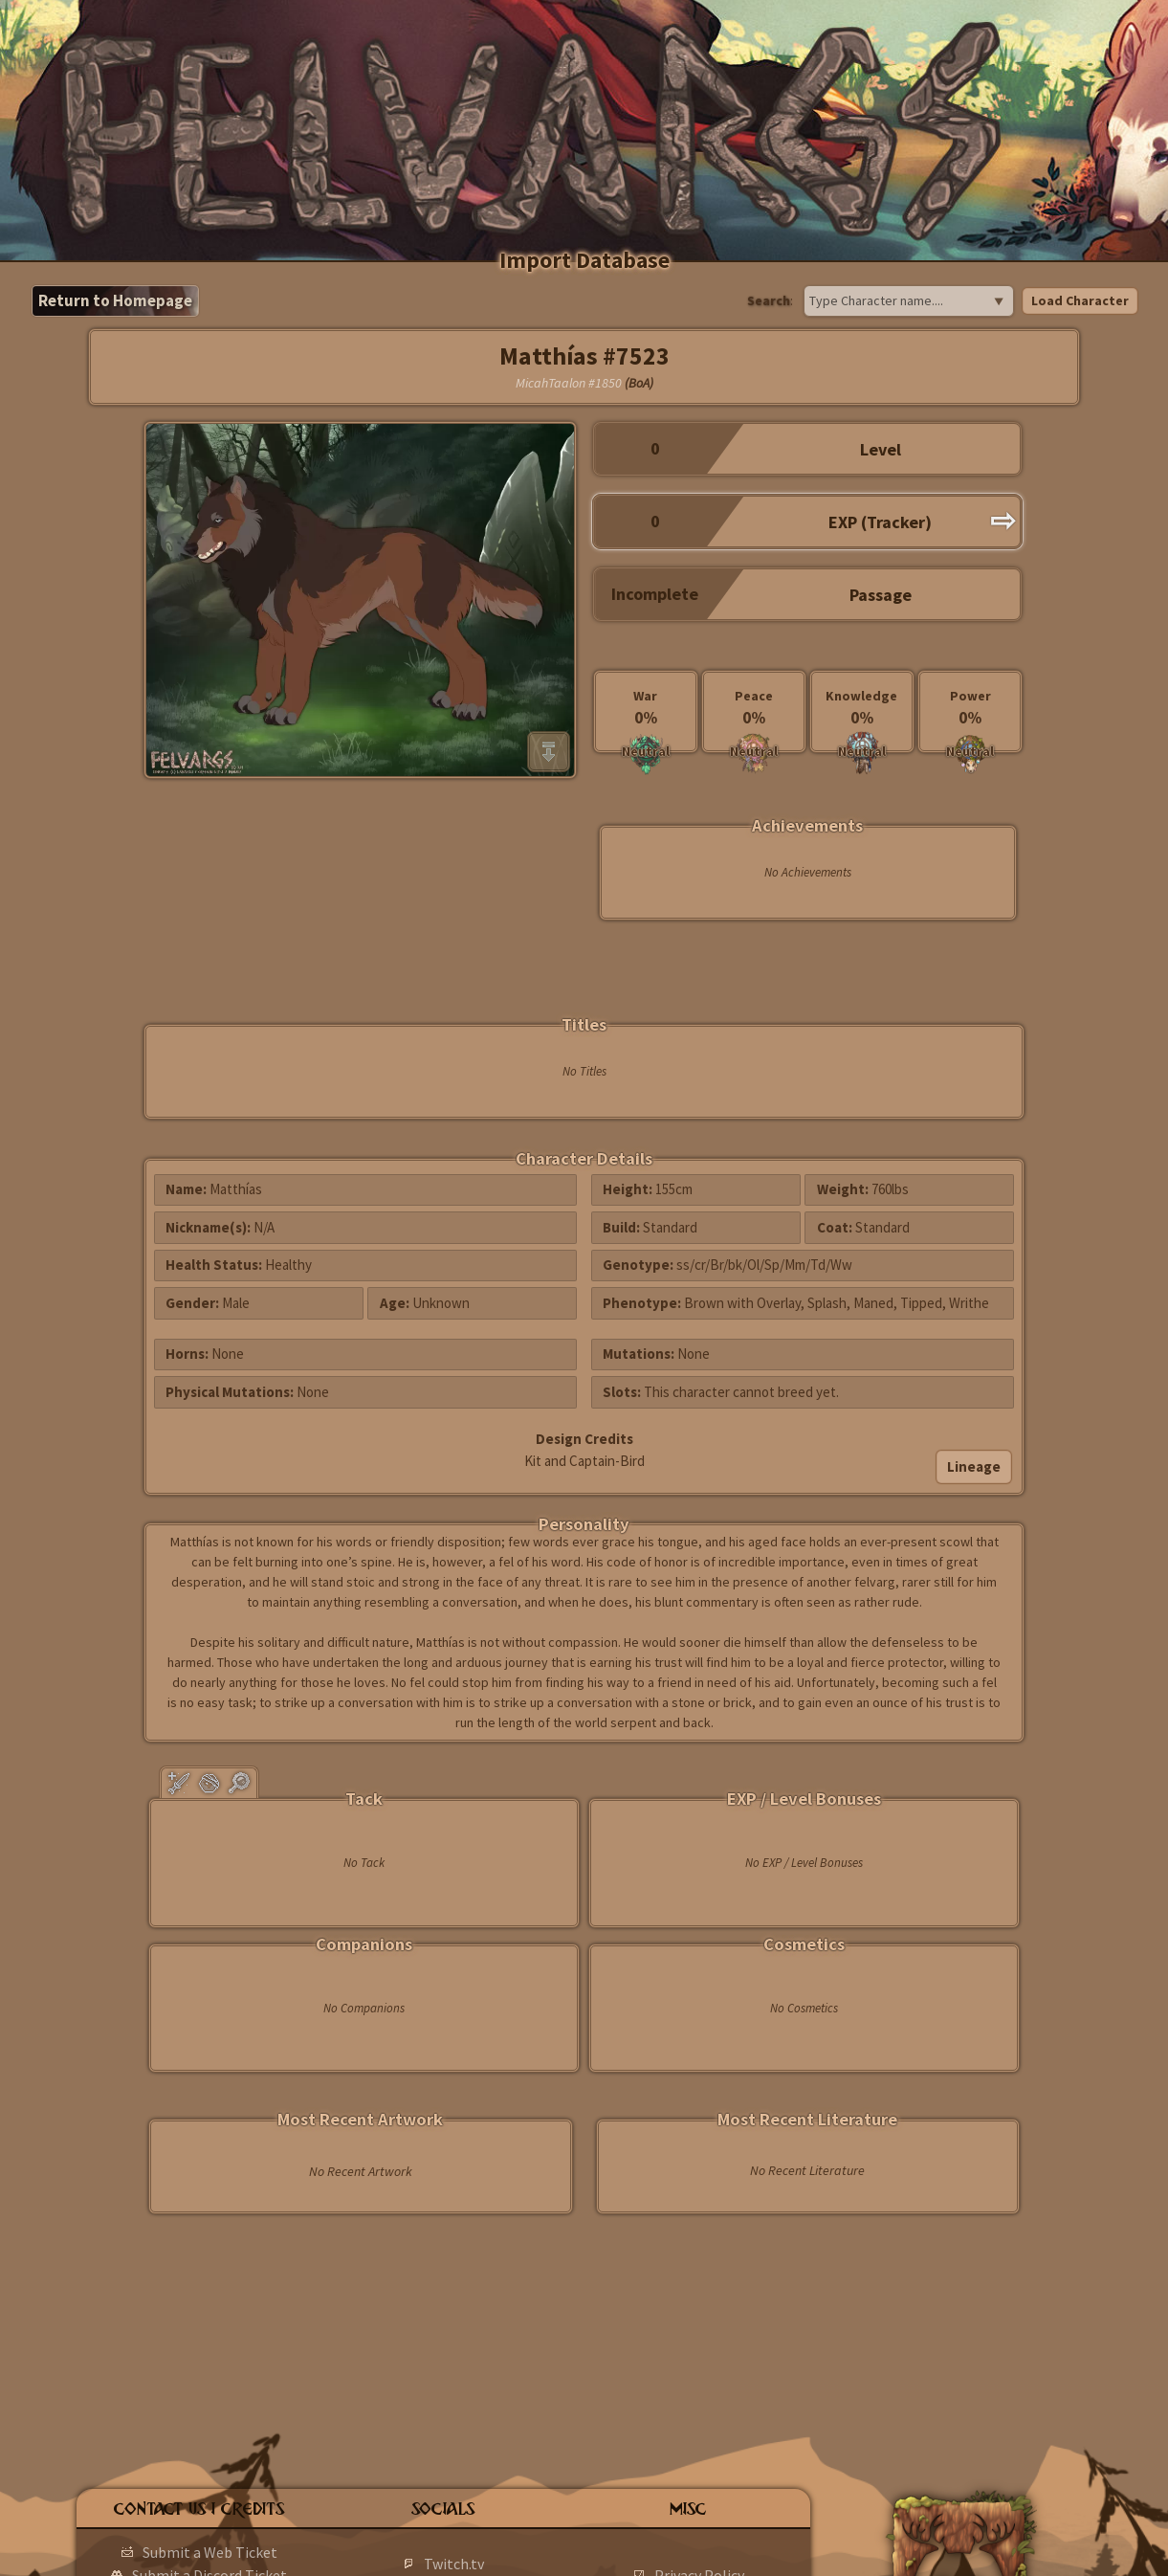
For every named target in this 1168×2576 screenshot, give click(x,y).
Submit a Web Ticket (210, 2552)
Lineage (974, 1466)
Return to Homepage (115, 300)
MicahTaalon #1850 (569, 382)
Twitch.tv (454, 2563)
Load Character (1080, 300)
